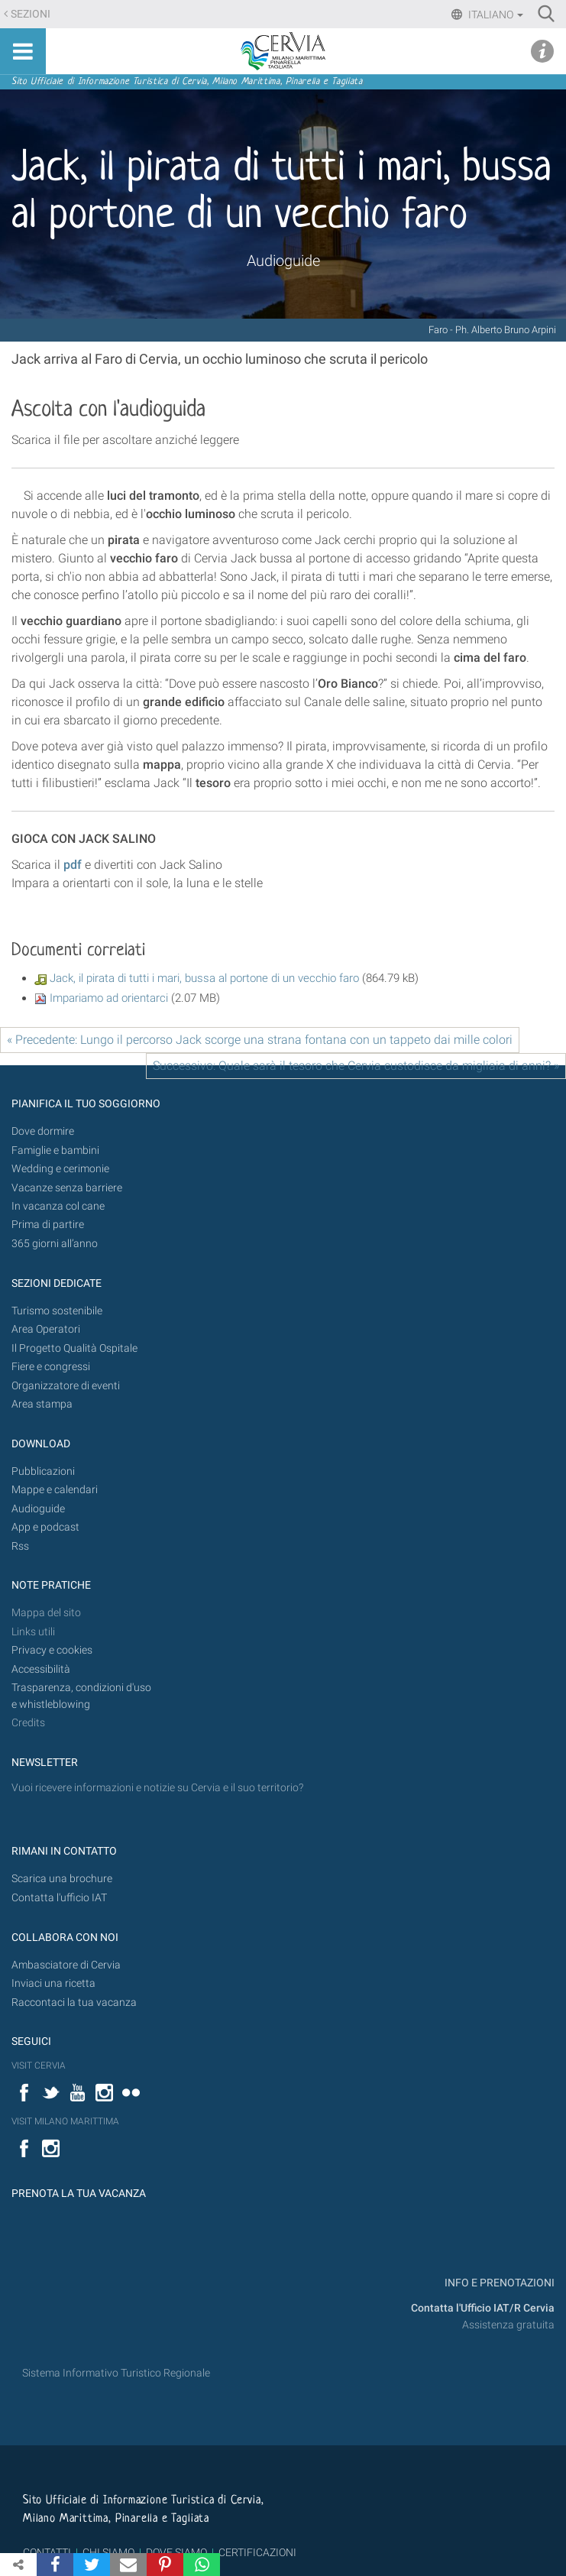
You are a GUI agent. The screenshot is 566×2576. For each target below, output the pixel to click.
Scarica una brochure (61, 1878)
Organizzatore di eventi (65, 1385)
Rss (20, 1546)
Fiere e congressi (50, 1366)
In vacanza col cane (58, 1206)
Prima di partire (47, 1224)
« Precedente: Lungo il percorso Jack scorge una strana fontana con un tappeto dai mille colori (260, 1039)
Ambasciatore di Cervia (66, 1965)
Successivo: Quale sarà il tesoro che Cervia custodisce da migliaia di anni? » (356, 1065)
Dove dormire (42, 1131)
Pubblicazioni (43, 1471)
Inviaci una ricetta (53, 1983)
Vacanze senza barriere (66, 1187)
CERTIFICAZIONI (257, 2552)
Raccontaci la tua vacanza (74, 2002)
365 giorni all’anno (54, 1243)
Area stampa (42, 1404)
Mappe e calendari (54, 1489)
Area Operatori (45, 1329)
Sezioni (30, 14)
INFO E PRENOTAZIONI (498, 2282)
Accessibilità (40, 1669)
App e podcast (45, 1527)
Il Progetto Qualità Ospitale (74, 1348)
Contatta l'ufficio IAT (59, 1897)
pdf (72, 864)
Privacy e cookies (51, 1650)
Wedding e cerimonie (60, 1168)
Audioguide (283, 260)
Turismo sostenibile (56, 1310)
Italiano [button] (494, 14)
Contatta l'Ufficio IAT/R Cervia (483, 2308)
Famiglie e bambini (55, 1150)
